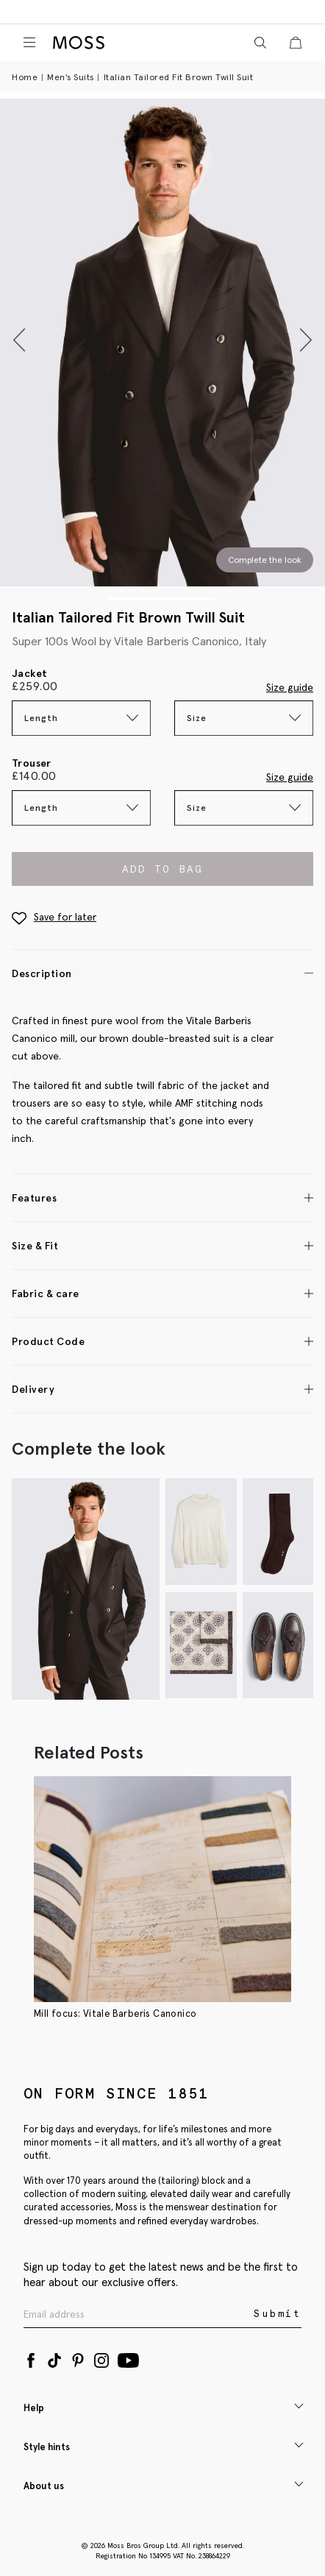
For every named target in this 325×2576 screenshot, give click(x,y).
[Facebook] (31, 2357)
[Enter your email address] (137, 2314)
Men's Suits (70, 76)
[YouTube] (128, 2357)
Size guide (289, 687)
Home (25, 76)
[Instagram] (101, 2357)
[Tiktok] (54, 2357)
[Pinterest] (78, 2357)
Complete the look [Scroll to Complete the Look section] (264, 559)
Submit (277, 2313)
